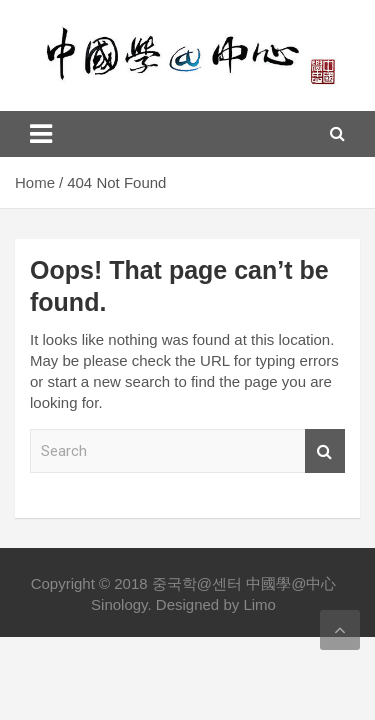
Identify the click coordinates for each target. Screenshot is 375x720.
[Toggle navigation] (41, 134)
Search (325, 451)
